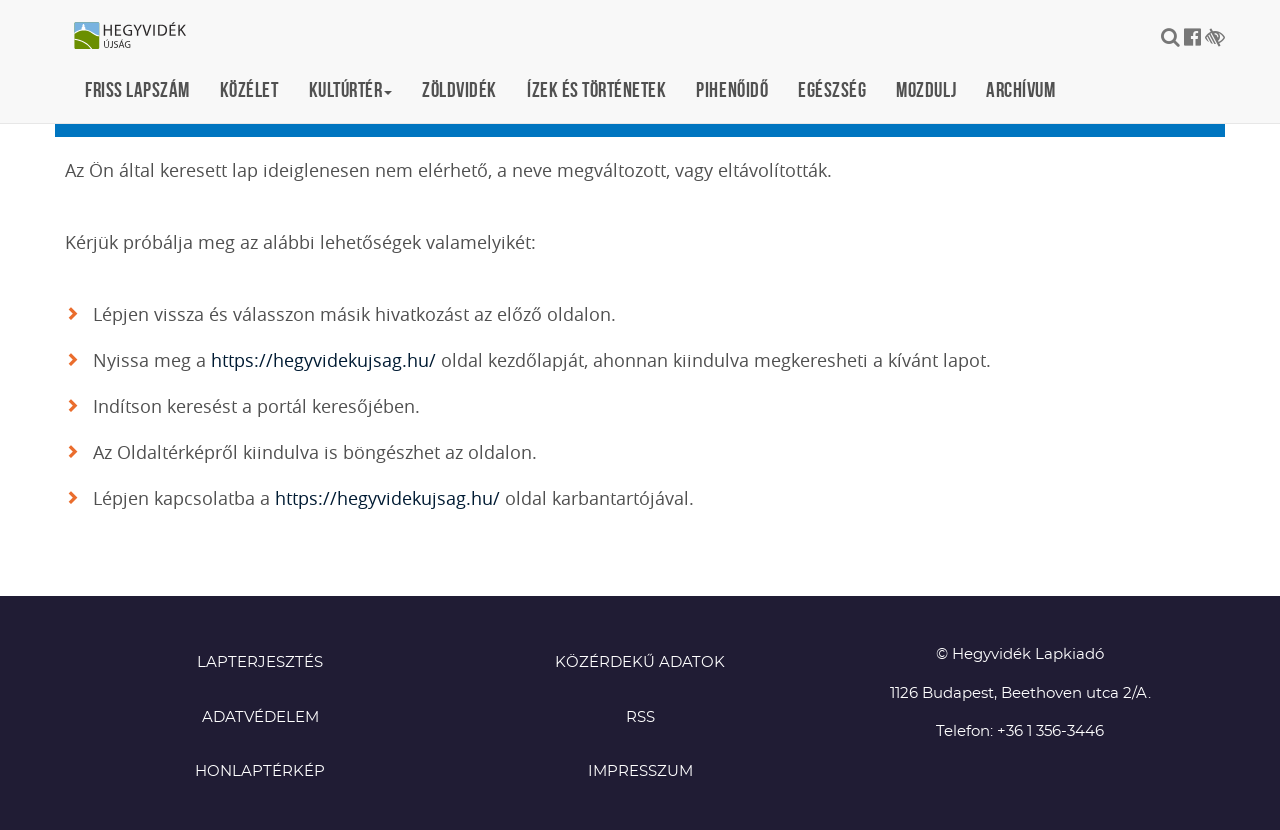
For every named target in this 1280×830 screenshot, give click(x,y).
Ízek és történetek (596, 89)
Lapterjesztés (260, 662)
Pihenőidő (732, 89)
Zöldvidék (459, 89)
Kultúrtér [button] (351, 89)
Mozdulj (926, 89)
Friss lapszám (137, 89)
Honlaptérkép (260, 771)
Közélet (249, 89)
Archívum (1020, 89)
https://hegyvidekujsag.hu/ (323, 360)
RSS (640, 717)
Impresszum (640, 771)
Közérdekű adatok (640, 662)
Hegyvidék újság (140, 37)
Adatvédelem (260, 717)
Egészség (832, 89)
